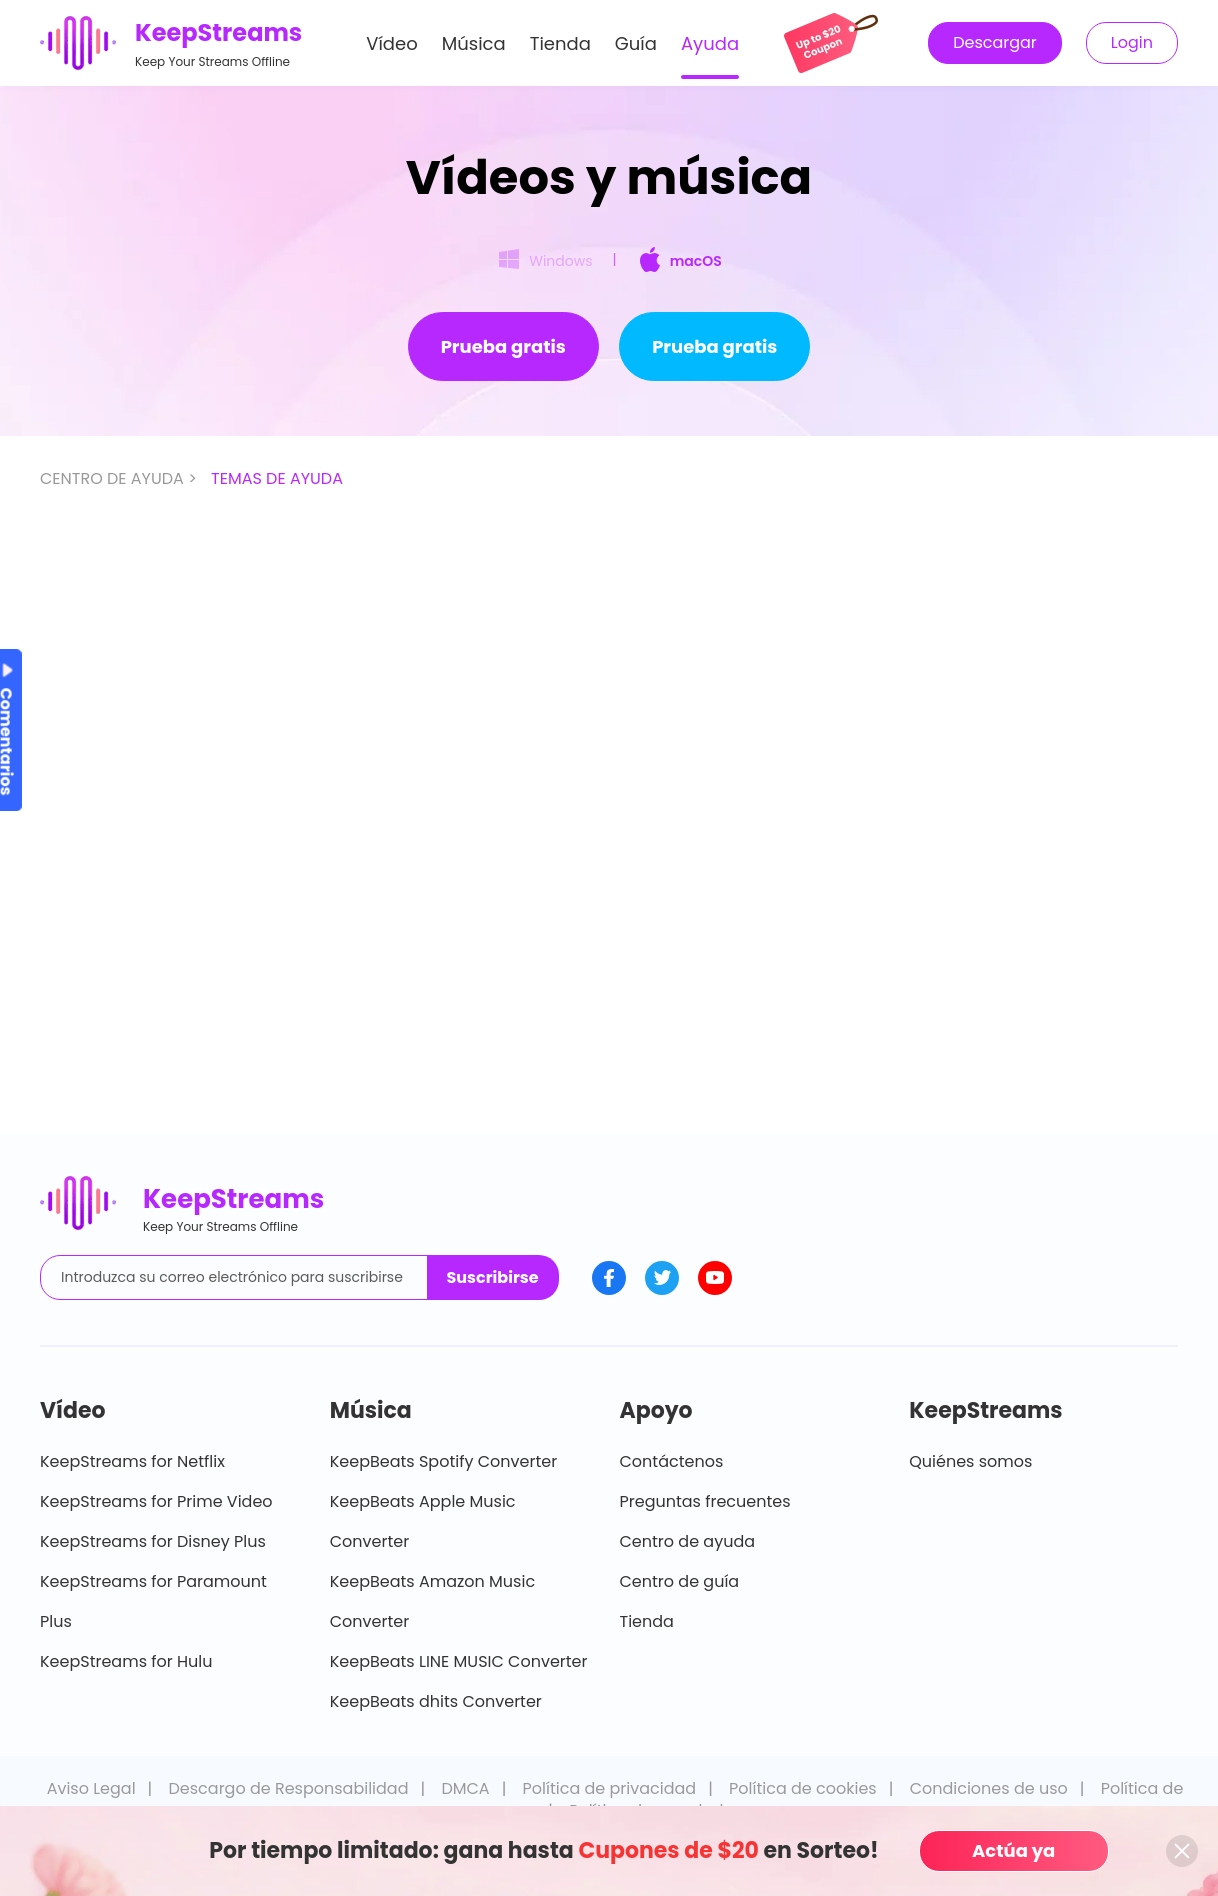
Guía (636, 43)
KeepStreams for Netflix (132, 1461)
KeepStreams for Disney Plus (153, 1541)
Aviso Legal (91, 1788)
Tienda (560, 43)
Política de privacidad (610, 1788)
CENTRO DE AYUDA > (120, 478)
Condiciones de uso (989, 1788)
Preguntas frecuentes (705, 1501)
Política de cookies (803, 1788)
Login (1132, 42)
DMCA (465, 1788)
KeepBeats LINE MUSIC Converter (459, 1661)
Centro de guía (680, 1581)
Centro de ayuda (688, 1541)
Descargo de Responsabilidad (289, 1788)
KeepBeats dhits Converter (436, 1701)
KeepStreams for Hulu (126, 1661)
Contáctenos (672, 1461)
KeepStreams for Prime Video (156, 1501)
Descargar (995, 42)
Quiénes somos (970, 1461)
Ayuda (710, 43)
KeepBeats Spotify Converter (443, 1461)
